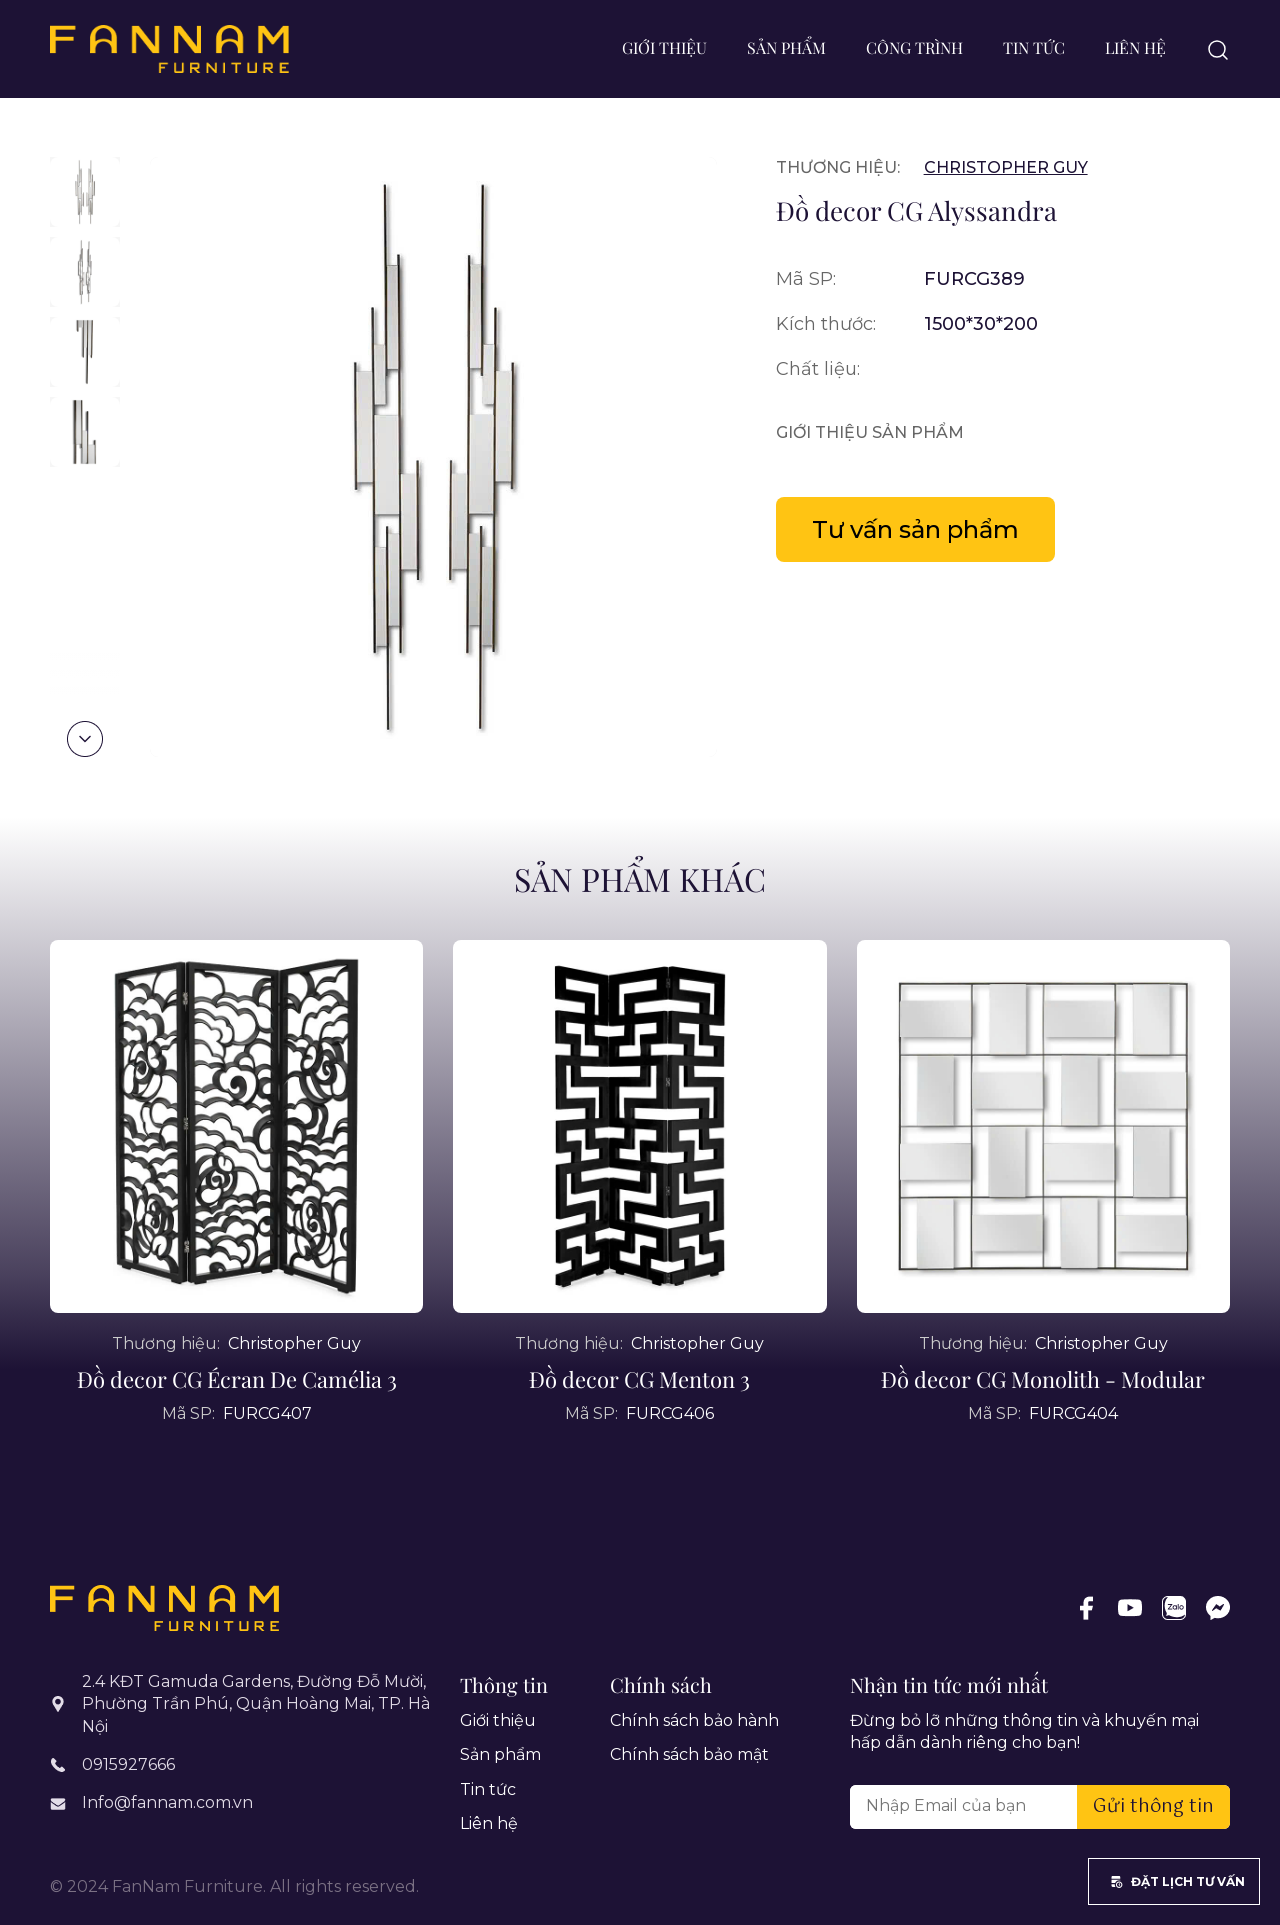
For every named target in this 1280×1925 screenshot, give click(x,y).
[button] (85, 739)
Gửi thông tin (1153, 1807)
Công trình (914, 47)
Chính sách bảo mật (689, 1754)
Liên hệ (1135, 47)
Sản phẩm (786, 47)
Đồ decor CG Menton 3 (639, 1425)
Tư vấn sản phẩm (915, 529)
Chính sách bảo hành (694, 1720)
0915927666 (128, 1764)
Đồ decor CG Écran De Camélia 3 (237, 1425)
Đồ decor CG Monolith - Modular (1043, 1425)
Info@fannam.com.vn (167, 1802)
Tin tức (1034, 47)
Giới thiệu (664, 47)
